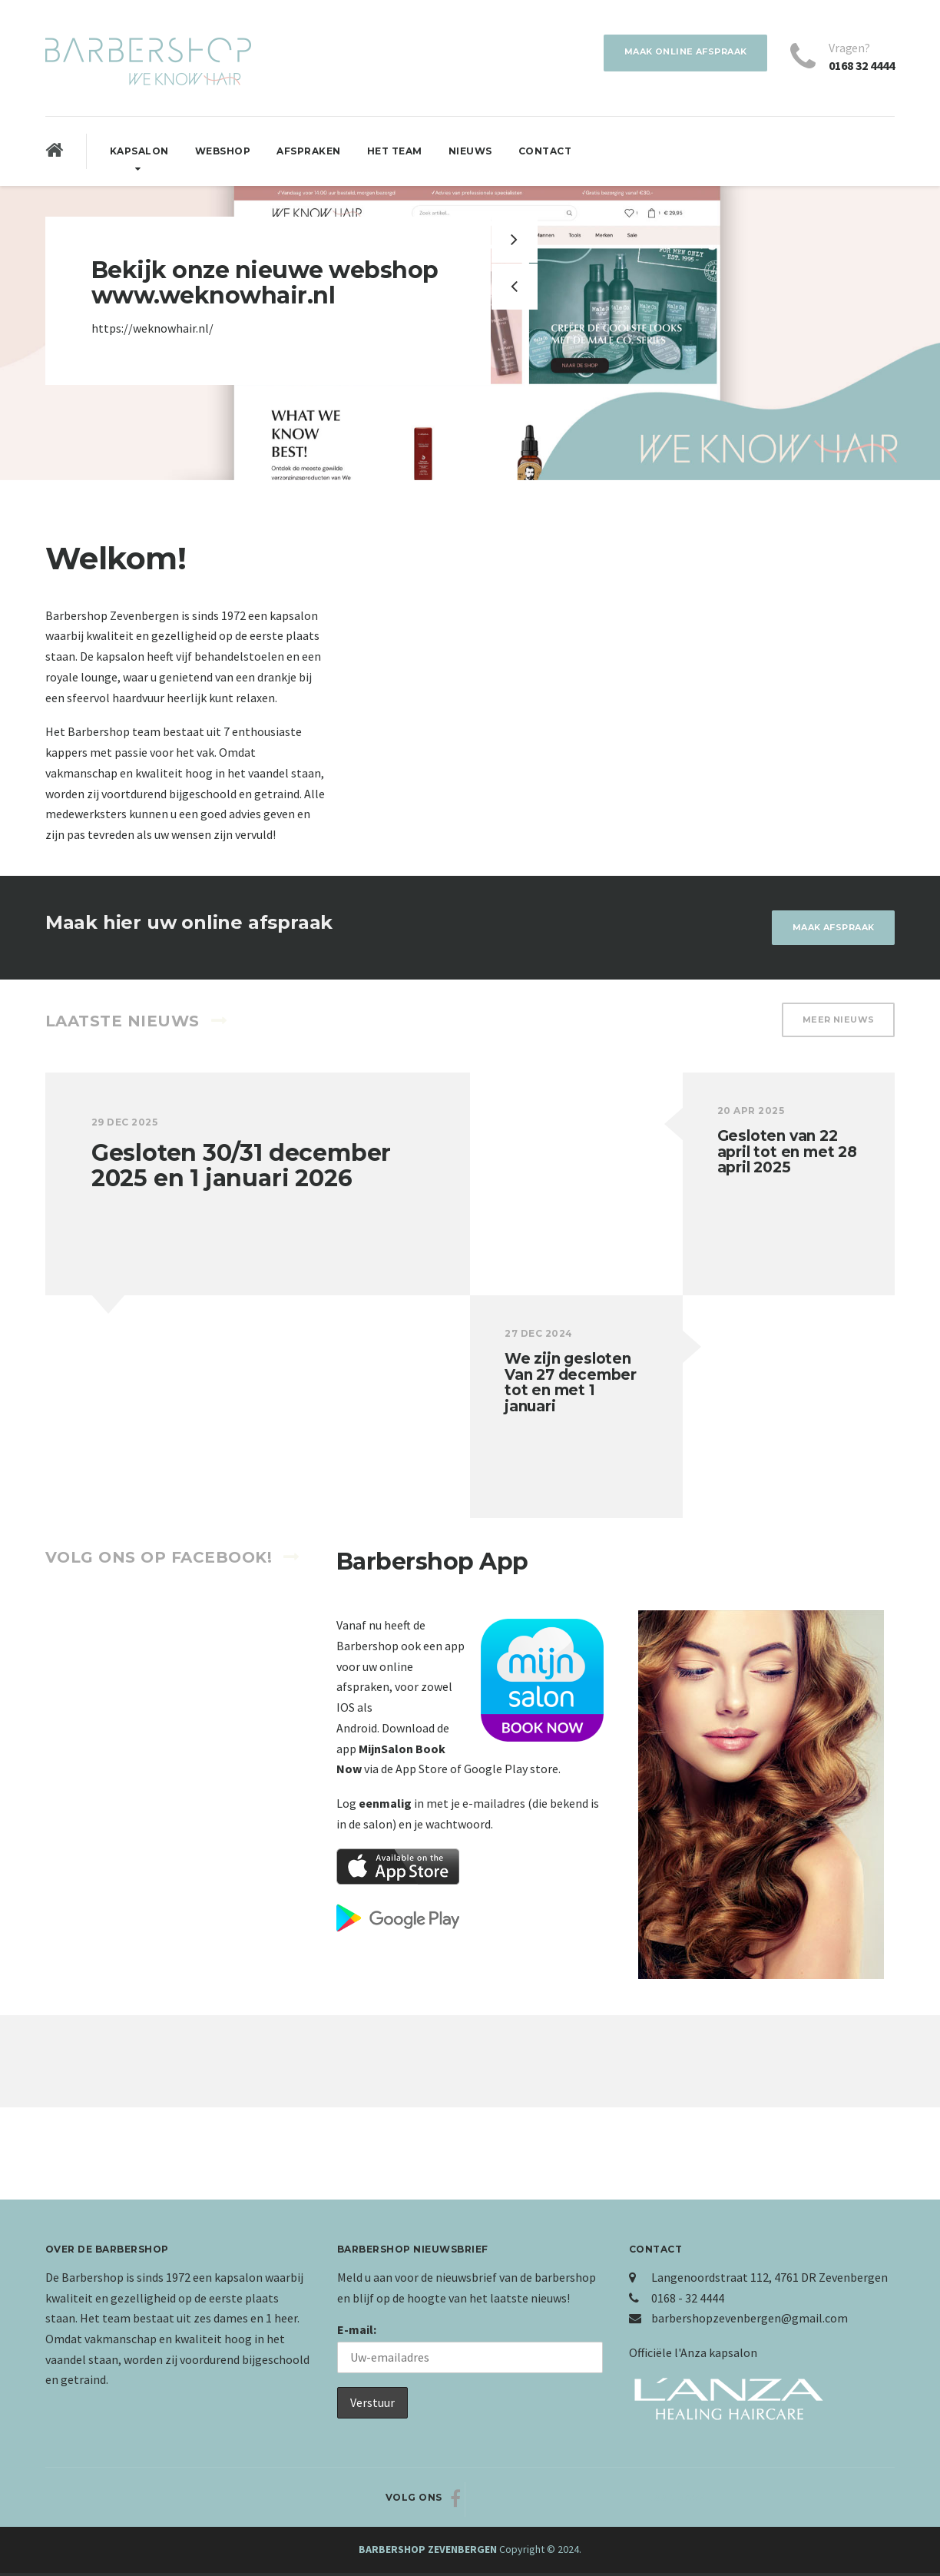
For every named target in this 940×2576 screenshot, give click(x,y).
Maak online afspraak (677, 53)
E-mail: (356, 2332)
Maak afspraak (827, 928)
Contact (545, 151)
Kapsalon (139, 151)
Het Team (394, 151)
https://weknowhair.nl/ (152, 328)
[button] (515, 287)
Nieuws (470, 151)
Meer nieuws (834, 1023)
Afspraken (308, 151)
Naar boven (837, 2500)
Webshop (223, 151)
